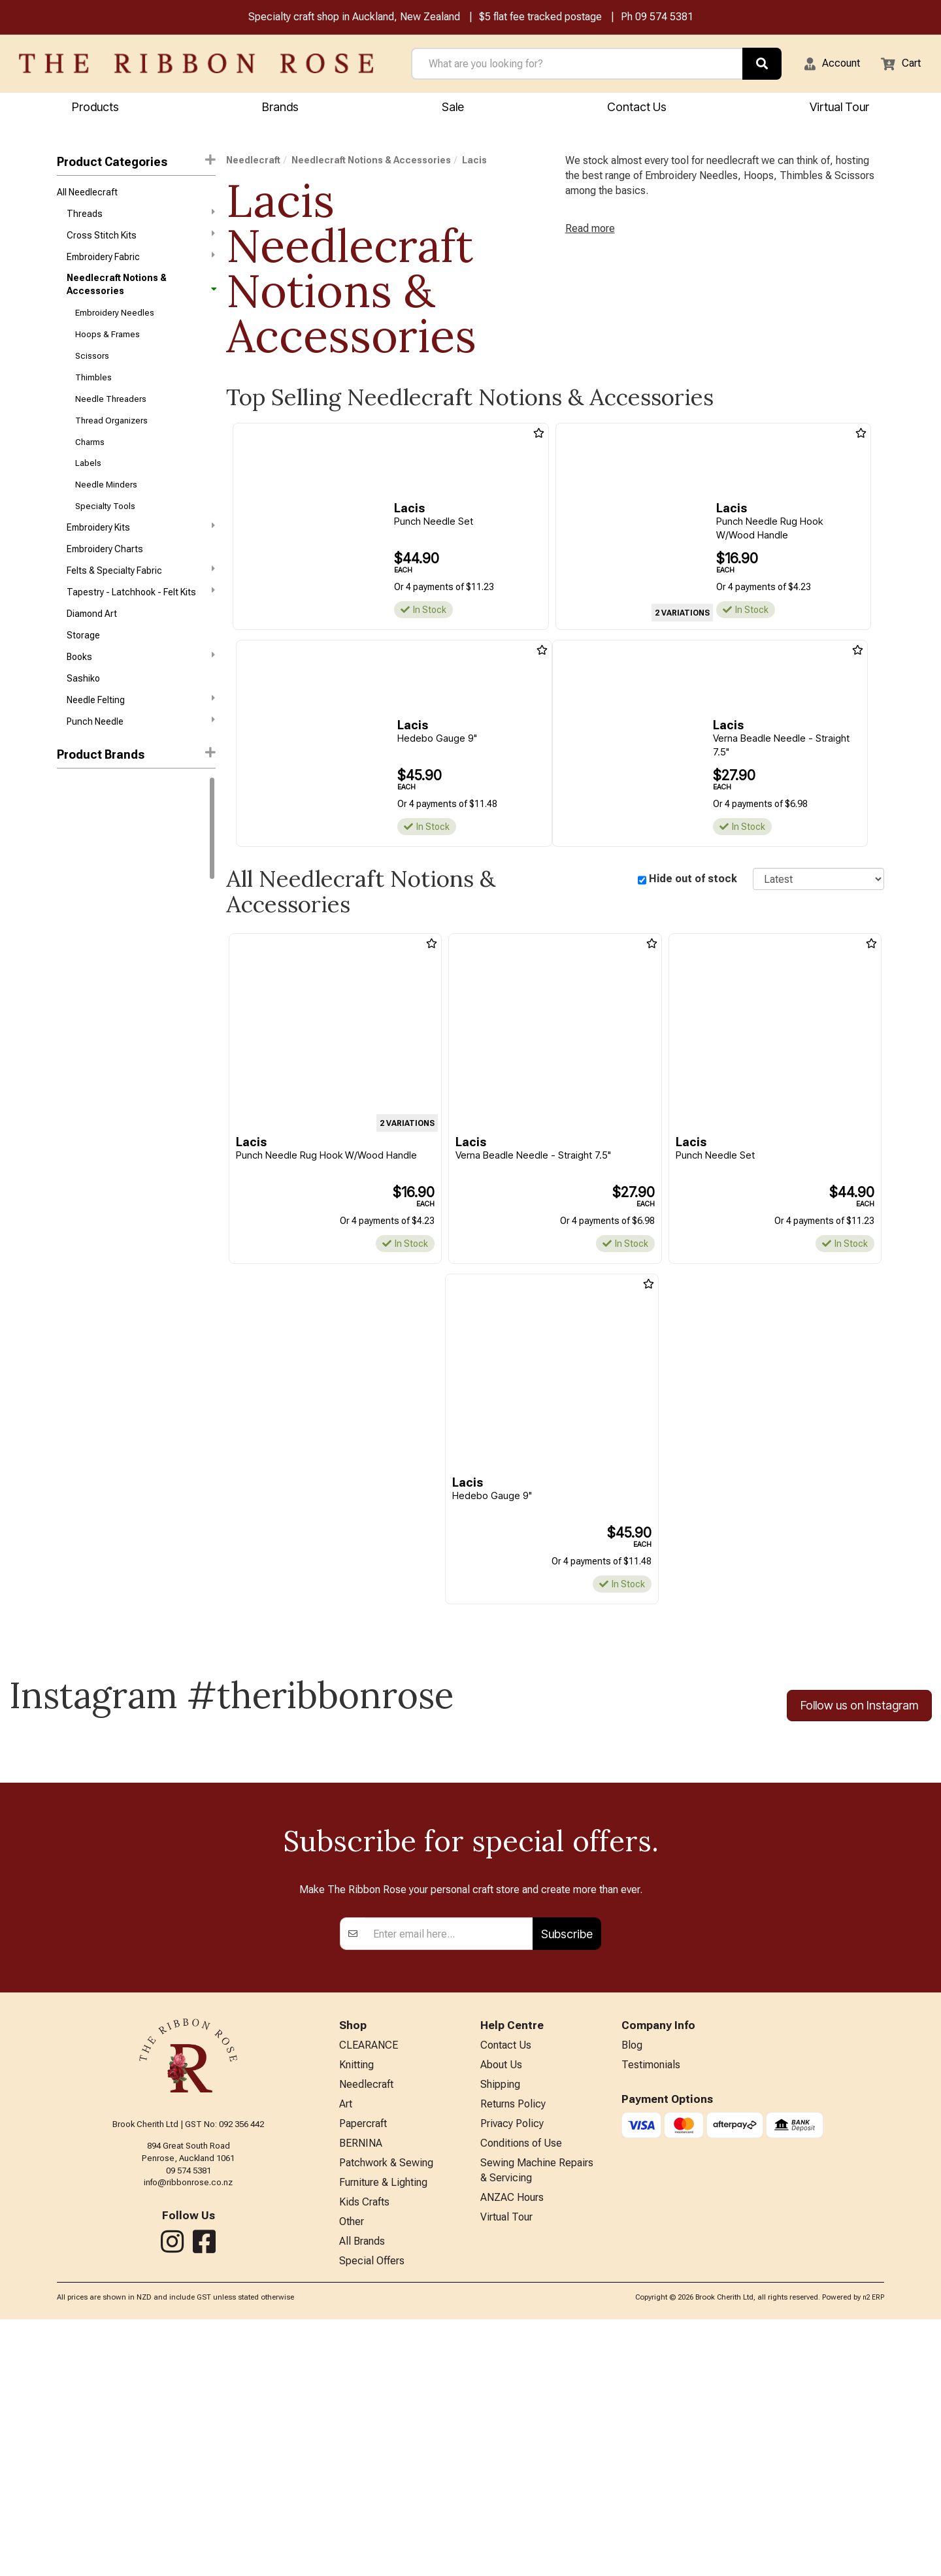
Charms (90, 463)
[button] (824, 65)
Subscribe (567, 2168)
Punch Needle (141, 765)
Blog (631, 2282)
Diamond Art (92, 649)
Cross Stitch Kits (141, 242)
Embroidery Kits (141, 555)
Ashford (73, 904)
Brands (280, 109)
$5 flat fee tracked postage (540, 18)
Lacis (474, 162)
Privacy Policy (512, 2368)
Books (141, 695)
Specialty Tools (105, 533)
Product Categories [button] (136, 163)
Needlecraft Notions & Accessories (141, 293)
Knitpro (71, 856)
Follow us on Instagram (859, 1710)
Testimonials (650, 2303)
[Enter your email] (449, 2169)
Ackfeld (72, 1067)
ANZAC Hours (512, 2449)
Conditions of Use (521, 2389)
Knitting (356, 2303)
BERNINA (360, 2389)
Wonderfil (76, 1043)
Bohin (68, 1090)
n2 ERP (873, 2554)
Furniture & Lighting (383, 2432)
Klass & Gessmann (96, 973)
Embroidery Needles (114, 323)
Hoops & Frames (107, 346)
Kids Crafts (364, 2453)
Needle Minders (106, 509)
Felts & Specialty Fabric (141, 602)
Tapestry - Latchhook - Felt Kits (141, 625)
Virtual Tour (506, 2470)
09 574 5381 (664, 18)
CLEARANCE (368, 2282)
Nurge (69, 996)
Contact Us (637, 109)
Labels (88, 486)
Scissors (92, 369)
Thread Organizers (111, 439)
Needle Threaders (110, 416)
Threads (141, 218)
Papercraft (363, 2368)
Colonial (73, 1137)
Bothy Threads (87, 926)
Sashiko (83, 719)
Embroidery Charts (105, 579)
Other (351, 2475)
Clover (70, 1113)
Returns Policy (513, 2346)
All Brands (362, 2496)
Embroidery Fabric (141, 265)
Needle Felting (141, 742)
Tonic (68, 1020)
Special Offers (371, 2518)
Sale (453, 109)
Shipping (500, 2325)
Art (345, 2346)
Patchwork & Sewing (386, 2411)
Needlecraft (253, 162)
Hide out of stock (693, 881)
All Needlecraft (87, 195)
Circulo (71, 880)
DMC (67, 834)
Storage (83, 672)
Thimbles (93, 393)
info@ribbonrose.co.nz (188, 2417)
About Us (501, 2303)
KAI (63, 950)
